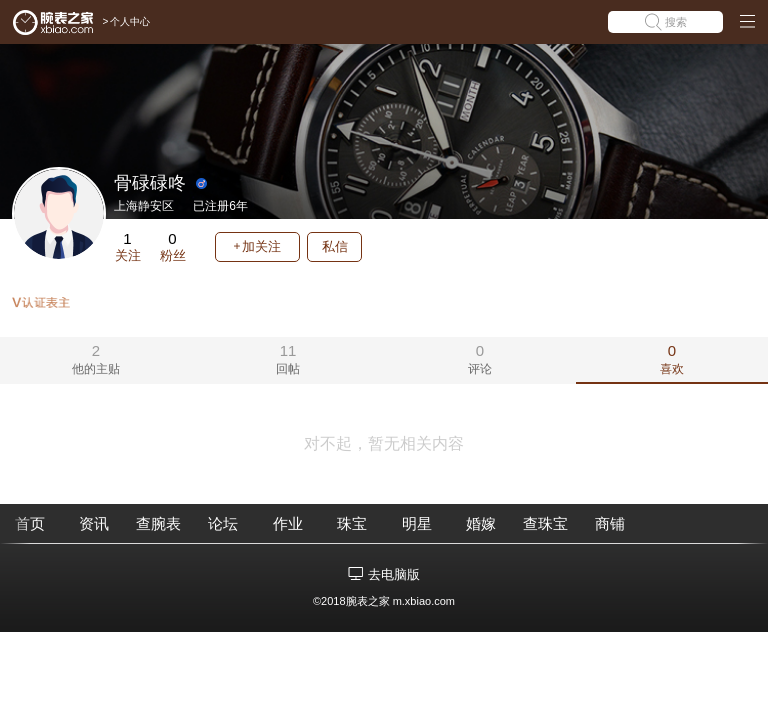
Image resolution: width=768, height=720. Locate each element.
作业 (288, 523)
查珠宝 (545, 523)
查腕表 (158, 523)
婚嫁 (481, 523)
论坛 (223, 523)
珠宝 (352, 523)
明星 (417, 523)
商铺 (610, 523)
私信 (335, 246)
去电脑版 (394, 574)
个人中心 (130, 21)
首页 (30, 523)
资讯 (94, 523)
